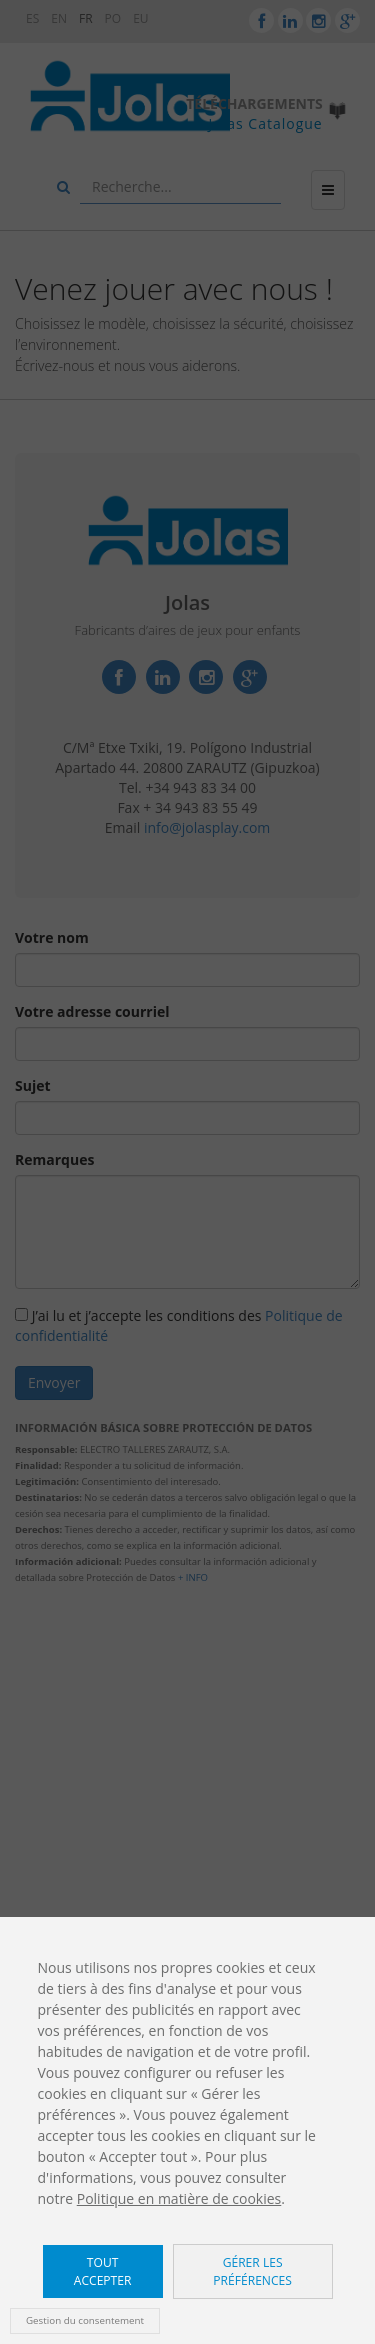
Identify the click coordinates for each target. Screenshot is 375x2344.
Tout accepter (103, 2271)
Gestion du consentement (85, 2320)
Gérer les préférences (252, 2271)
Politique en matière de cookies (179, 2198)
